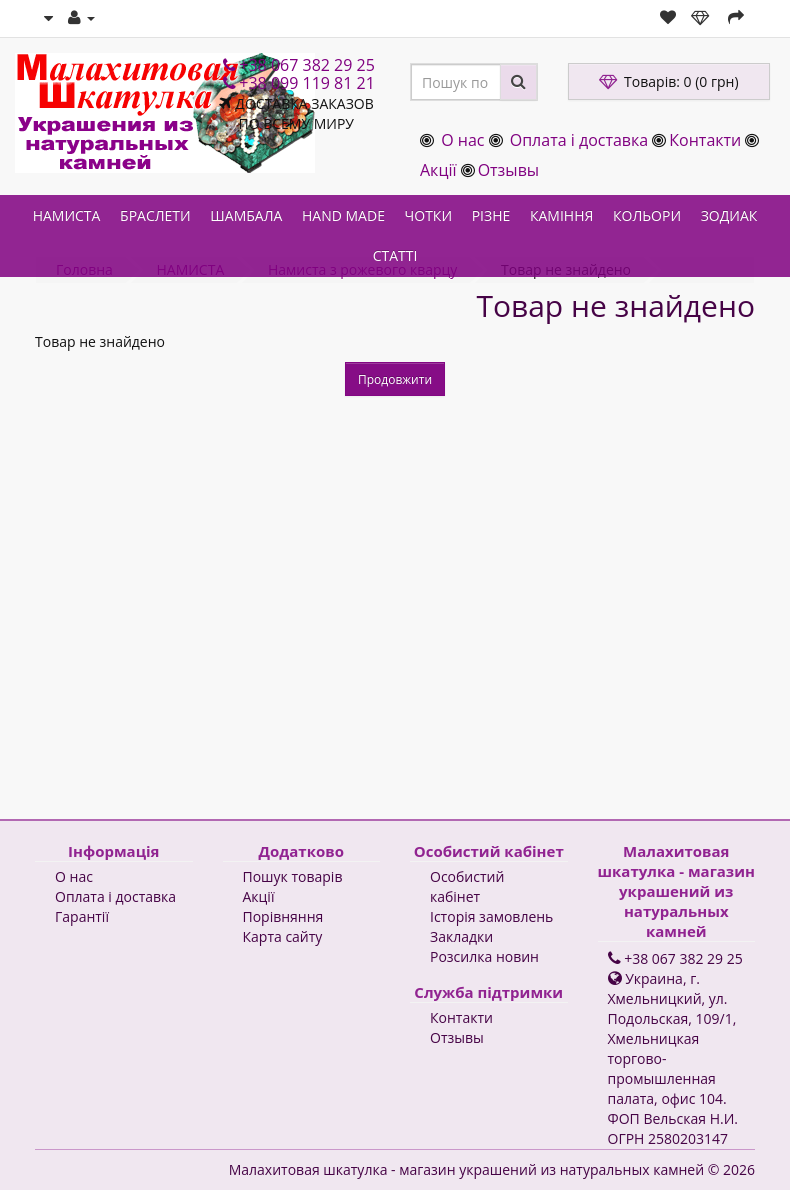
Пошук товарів (293, 876)
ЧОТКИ (428, 215)
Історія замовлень (491, 916)
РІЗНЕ (491, 215)
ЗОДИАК (729, 215)
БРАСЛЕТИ (155, 215)
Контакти (705, 140)
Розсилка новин (484, 956)
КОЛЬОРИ (647, 215)
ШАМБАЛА (246, 215)
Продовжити (395, 379)
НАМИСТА (67, 215)
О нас (462, 140)
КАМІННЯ (561, 215)
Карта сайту (283, 936)
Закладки (461, 936)
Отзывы (508, 170)
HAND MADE (343, 215)
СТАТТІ (395, 255)
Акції (438, 170)
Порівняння (283, 916)
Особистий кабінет (467, 886)
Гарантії (82, 916)
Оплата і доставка (579, 140)
